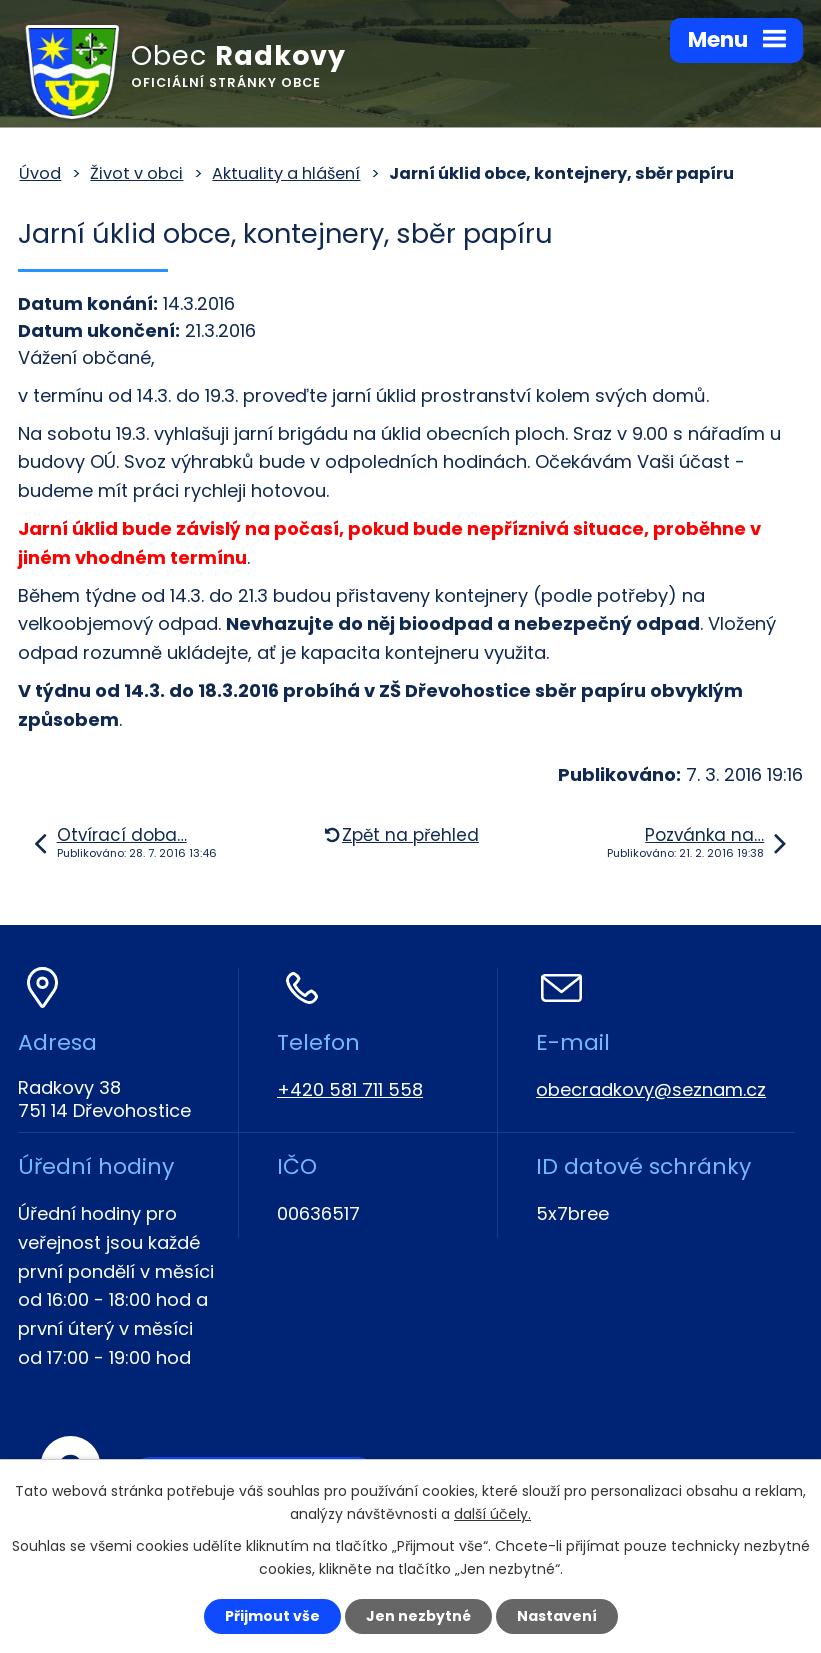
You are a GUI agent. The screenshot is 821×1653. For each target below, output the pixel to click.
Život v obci (136, 173)
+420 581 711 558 (350, 1089)
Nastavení (557, 1616)
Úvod (40, 173)
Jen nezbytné (418, 1616)
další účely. (492, 1514)
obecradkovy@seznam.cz (651, 1089)
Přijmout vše (272, 1616)
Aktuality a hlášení (286, 173)
